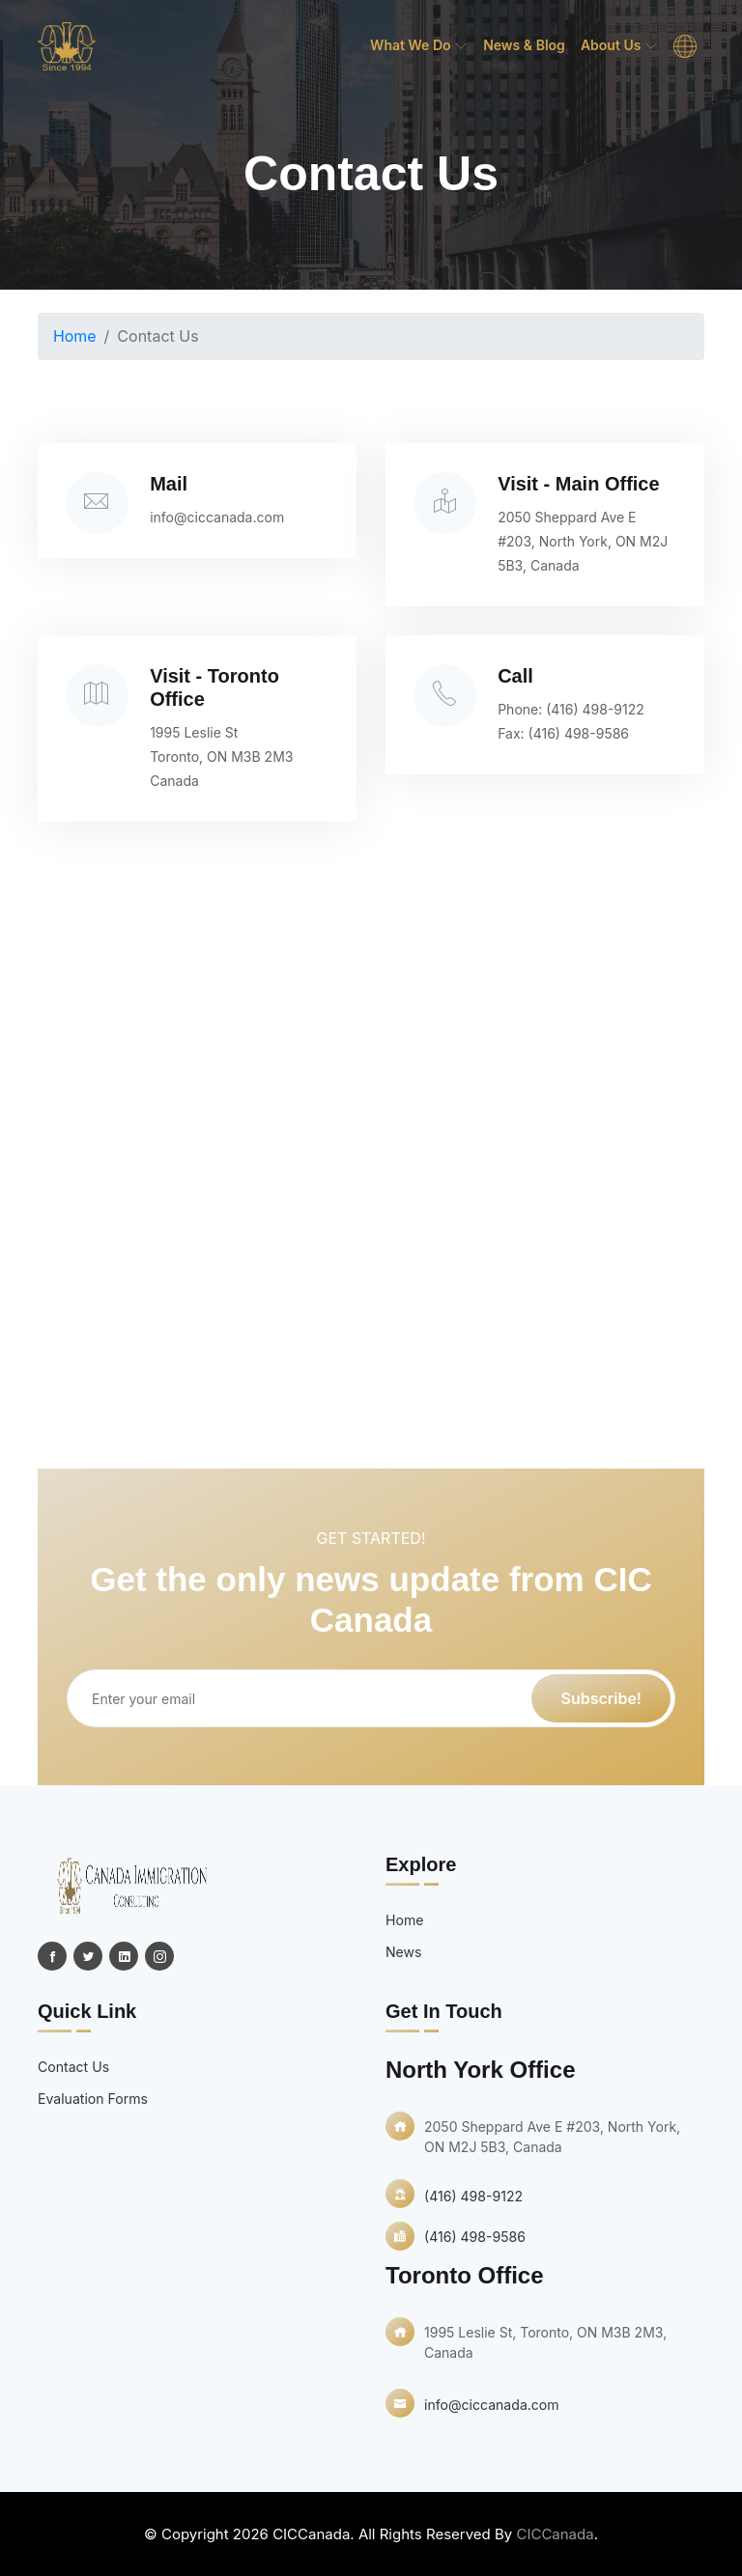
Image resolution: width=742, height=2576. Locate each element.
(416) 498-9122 (599, 709)
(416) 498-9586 (581, 733)
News (403, 1952)
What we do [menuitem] (419, 46)
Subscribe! (601, 1698)
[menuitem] (685, 46)
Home (75, 336)
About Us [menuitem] (619, 46)
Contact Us (73, 2066)
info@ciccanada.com (221, 516)
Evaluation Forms (92, 2098)
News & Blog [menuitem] (524, 45)
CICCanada (554, 2534)
